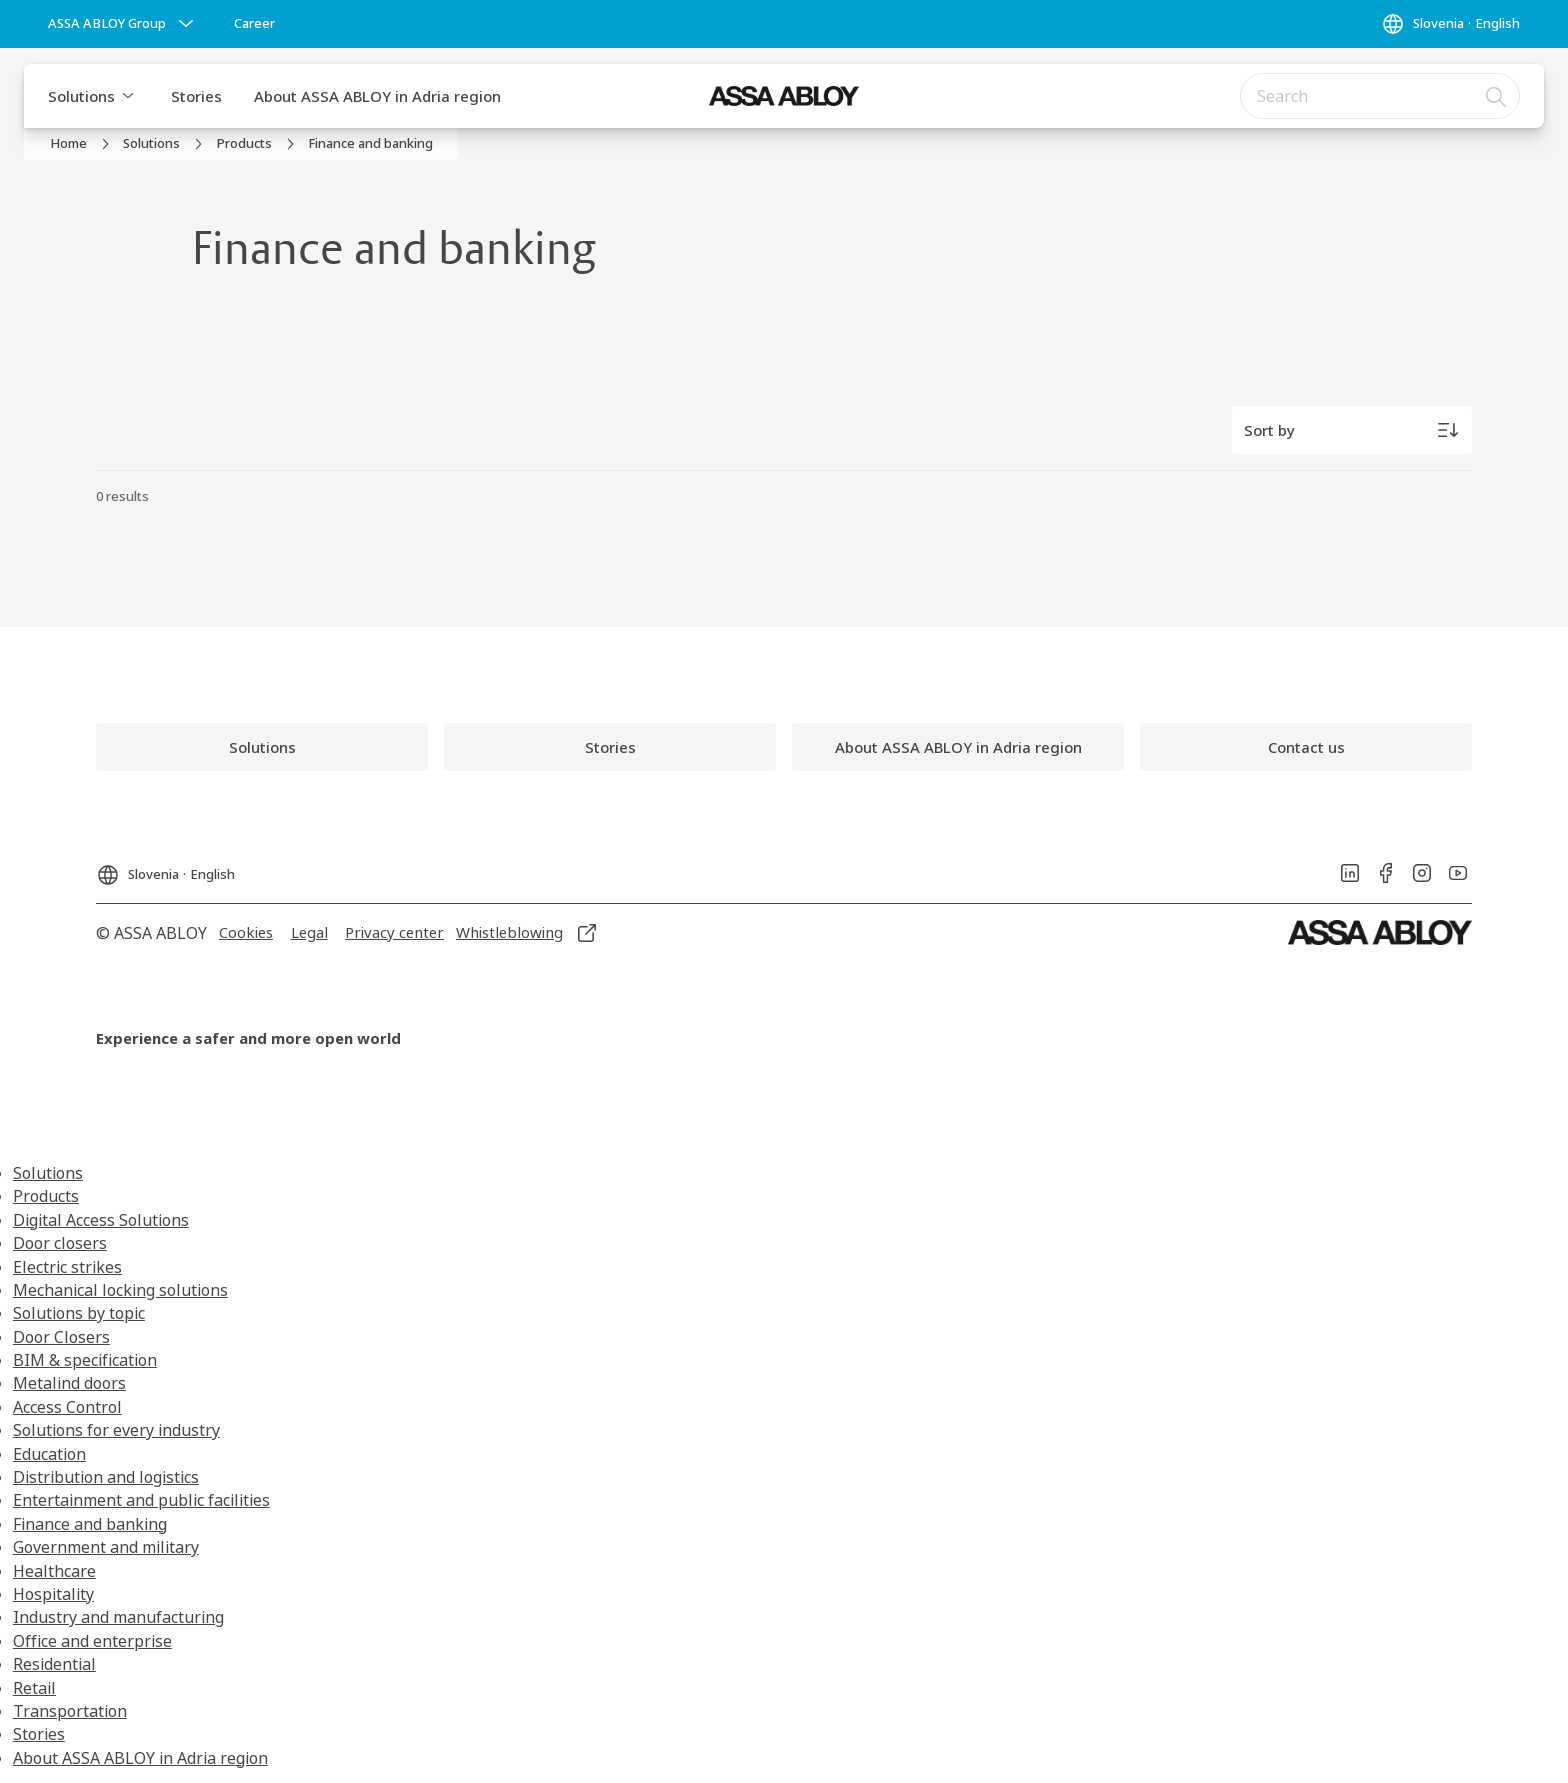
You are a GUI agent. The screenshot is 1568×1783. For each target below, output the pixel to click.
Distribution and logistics (106, 1477)
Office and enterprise (92, 1641)
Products (46, 1196)
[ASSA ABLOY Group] (123, 24)
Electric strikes (67, 1267)
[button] (128, 96)
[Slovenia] (1450, 24)
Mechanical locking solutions (120, 1290)
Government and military (106, 1547)
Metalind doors (69, 1383)
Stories (196, 96)
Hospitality (53, 1594)
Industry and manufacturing (118, 1617)
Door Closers (61, 1337)
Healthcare (54, 1571)
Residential (54, 1664)
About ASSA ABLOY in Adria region (377, 96)
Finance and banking (90, 1524)
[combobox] (1380, 96)
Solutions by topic (79, 1313)
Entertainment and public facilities (141, 1500)
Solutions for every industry (116, 1430)
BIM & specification (85, 1360)
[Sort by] (1352, 430)
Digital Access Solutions (101, 1220)
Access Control (67, 1407)
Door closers (60, 1243)
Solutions (81, 96)
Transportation (70, 1711)
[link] (254, 24)
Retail (34, 1688)
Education (49, 1454)
